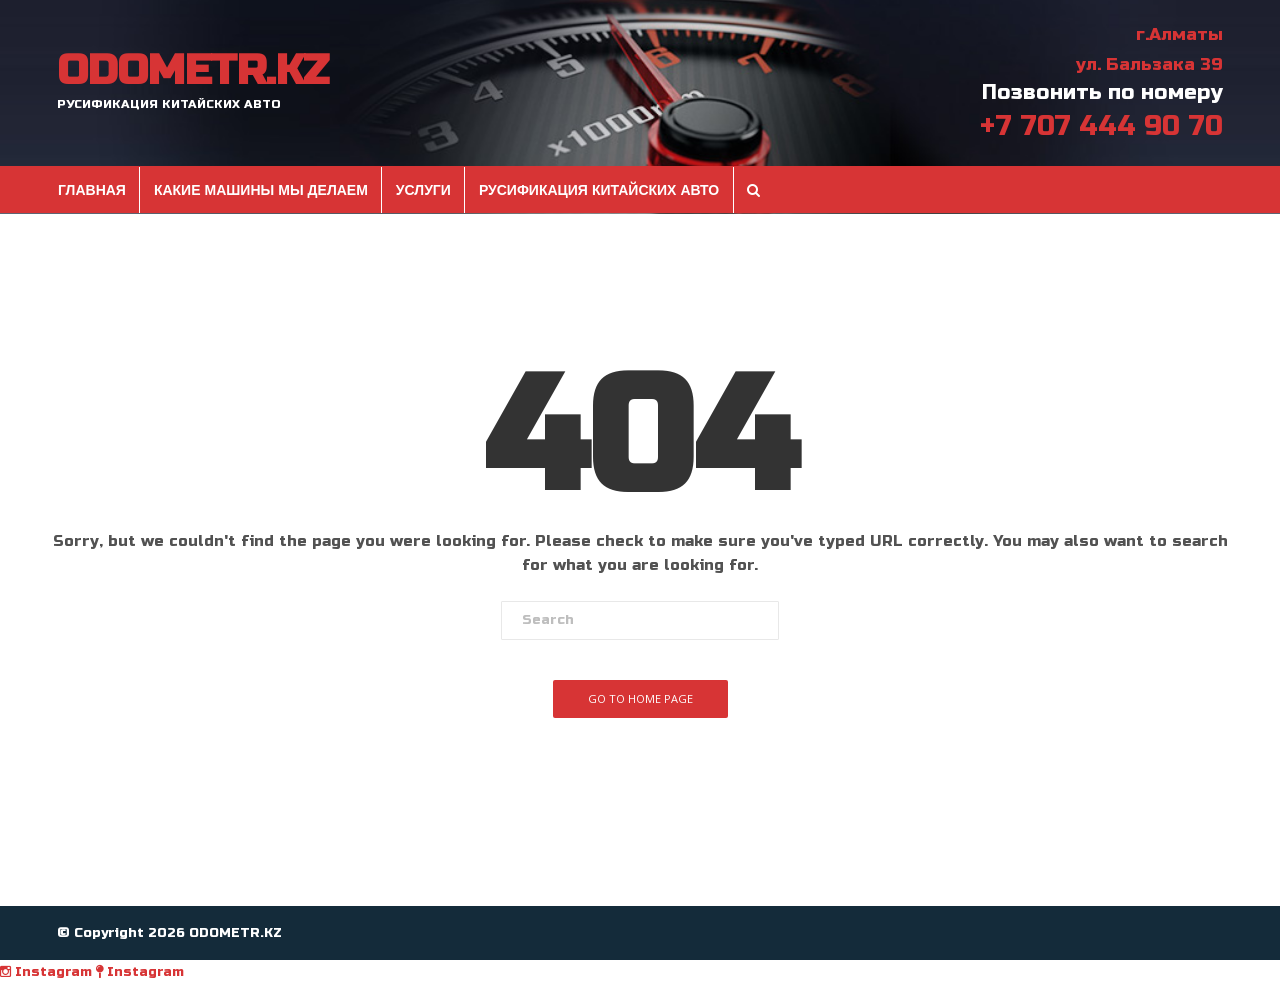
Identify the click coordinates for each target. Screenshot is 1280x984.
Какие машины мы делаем (261, 190)
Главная (92, 190)
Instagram (46, 972)
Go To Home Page (640, 698)
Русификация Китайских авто (599, 190)
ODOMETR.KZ (192, 71)
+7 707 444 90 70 (1101, 126)
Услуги (423, 190)
